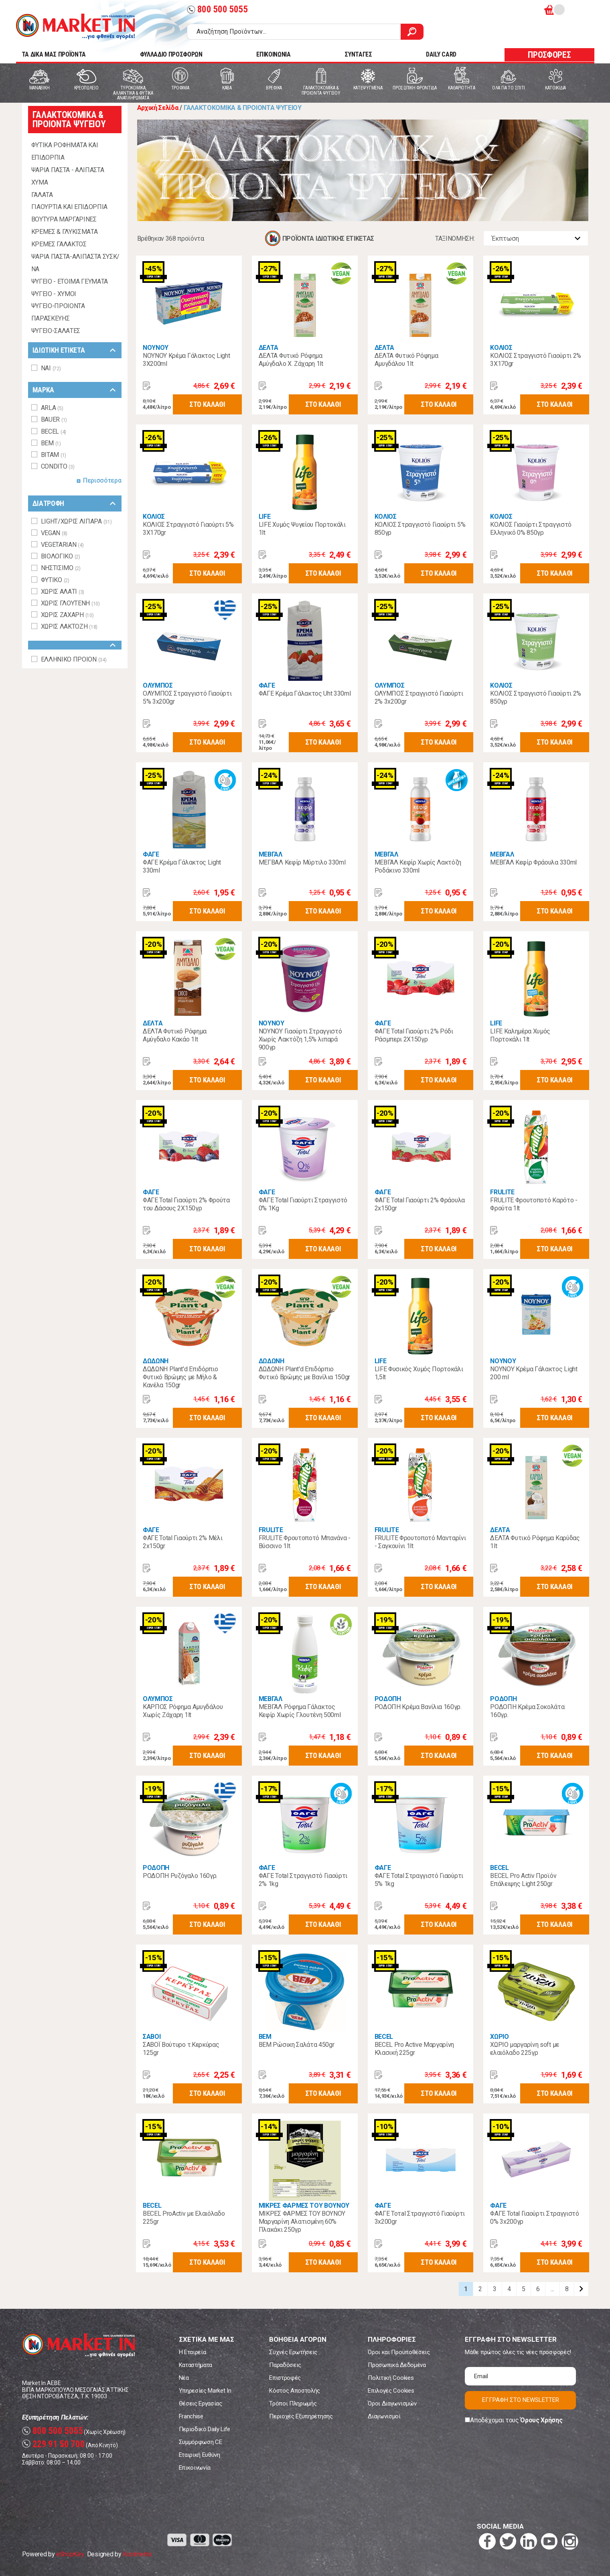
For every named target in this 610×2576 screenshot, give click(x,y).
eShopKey (70, 2554)
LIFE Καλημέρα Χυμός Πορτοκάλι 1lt (520, 1035)
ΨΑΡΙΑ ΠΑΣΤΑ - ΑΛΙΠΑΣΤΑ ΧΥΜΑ (67, 176)
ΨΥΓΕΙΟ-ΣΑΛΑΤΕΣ (56, 331)
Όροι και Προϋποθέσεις (399, 2352)
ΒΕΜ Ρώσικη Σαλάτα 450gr (296, 2044)
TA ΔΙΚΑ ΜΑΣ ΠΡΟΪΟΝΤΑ (54, 54)
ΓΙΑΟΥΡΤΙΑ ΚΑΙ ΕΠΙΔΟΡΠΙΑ (69, 207)
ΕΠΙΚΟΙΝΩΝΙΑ (273, 54)
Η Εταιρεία (192, 2352)
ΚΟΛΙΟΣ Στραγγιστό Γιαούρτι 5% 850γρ (420, 528)
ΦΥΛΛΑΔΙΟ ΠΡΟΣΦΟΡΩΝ (171, 54)
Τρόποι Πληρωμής (292, 2403)
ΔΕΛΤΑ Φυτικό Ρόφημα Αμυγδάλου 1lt (406, 359)
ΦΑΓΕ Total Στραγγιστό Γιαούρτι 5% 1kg (419, 1880)
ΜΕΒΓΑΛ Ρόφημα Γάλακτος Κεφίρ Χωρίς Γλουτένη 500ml (300, 1711)
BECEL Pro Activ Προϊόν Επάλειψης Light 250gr (523, 1880)
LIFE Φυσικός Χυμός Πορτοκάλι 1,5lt (419, 1373)
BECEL (499, 1868)
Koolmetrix (137, 2554)
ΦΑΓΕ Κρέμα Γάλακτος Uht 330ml (305, 693)
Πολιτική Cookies (390, 2377)
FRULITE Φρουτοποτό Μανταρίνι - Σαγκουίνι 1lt (420, 1542)
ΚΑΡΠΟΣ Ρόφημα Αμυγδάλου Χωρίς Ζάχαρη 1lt (183, 1711)
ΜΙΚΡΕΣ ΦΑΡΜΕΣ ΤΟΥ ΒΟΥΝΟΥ (304, 2205)
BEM (265, 2036)
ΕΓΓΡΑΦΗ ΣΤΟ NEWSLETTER (520, 2399)
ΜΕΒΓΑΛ (270, 854)
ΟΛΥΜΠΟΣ (158, 685)
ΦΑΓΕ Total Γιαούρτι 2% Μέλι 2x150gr (182, 1542)
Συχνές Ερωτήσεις (293, 2352)
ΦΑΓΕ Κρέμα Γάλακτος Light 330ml (182, 866)
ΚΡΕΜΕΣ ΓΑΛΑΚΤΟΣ (59, 244)
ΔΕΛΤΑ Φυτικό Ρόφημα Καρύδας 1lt (535, 1542)
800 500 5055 (217, 9)
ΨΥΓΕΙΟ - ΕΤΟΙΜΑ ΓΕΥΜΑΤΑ (69, 281)
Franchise (191, 2416)
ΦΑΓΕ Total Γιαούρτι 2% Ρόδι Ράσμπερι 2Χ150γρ (414, 1035)
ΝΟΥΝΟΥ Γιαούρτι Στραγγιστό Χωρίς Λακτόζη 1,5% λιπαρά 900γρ (300, 1039)
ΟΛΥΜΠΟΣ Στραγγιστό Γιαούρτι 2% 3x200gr (419, 697)
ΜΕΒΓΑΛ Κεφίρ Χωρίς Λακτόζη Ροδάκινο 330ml (418, 866)
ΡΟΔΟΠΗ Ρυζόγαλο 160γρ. (180, 1876)
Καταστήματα (195, 2365)
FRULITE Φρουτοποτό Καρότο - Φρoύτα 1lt (533, 1204)
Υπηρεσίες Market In (205, 2390)
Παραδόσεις (285, 2365)
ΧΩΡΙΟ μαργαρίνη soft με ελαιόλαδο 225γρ (524, 2048)
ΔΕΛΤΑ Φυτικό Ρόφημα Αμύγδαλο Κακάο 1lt (175, 1035)
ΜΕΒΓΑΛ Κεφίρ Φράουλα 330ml (533, 862)
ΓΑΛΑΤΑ (42, 195)
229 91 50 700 (53, 2444)
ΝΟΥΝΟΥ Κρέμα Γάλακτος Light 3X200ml (186, 359)
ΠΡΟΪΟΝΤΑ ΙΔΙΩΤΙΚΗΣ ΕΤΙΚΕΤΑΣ (328, 238)
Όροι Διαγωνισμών (392, 2403)
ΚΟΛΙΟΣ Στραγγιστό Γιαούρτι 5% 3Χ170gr (188, 528)
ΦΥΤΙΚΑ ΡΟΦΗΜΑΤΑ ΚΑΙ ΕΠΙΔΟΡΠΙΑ (64, 151)
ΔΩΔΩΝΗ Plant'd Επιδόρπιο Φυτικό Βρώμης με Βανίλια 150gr (304, 1373)
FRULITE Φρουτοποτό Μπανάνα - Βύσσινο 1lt (305, 1542)
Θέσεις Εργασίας (200, 2403)
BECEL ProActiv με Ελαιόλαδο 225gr (184, 2217)
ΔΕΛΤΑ (268, 347)
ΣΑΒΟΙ (151, 2036)
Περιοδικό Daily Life (205, 2429)
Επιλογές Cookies (391, 2390)
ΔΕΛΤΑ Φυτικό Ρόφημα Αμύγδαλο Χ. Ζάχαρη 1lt (291, 359)
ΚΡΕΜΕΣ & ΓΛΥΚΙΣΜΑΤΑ (64, 231)
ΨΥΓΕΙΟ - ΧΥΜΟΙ (54, 294)
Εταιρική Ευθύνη (199, 2454)
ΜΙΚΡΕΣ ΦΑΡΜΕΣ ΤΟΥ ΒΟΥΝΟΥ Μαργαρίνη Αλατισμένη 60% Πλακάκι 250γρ (302, 2221)
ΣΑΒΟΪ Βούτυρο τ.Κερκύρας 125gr (181, 2048)
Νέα (184, 2377)
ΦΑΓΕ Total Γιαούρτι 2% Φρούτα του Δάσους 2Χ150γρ (186, 1204)
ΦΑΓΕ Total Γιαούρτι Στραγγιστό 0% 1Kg (303, 1204)
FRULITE (502, 1192)
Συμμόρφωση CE (200, 2442)
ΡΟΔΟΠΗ (388, 1699)
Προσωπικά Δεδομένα (397, 2365)
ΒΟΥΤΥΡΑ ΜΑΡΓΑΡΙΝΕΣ (64, 219)
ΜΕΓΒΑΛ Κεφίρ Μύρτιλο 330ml (302, 862)
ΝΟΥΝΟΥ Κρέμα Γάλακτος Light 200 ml (533, 1373)
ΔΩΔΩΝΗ (155, 1361)
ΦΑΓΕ (267, 685)
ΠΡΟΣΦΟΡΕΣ (549, 55)
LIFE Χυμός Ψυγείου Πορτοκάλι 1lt (302, 528)
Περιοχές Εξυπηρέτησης (300, 2416)
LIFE (265, 516)
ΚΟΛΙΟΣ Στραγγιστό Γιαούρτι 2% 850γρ (535, 697)
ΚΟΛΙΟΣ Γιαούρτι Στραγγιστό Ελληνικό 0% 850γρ (530, 528)
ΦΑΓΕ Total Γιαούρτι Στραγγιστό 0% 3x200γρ (534, 2217)
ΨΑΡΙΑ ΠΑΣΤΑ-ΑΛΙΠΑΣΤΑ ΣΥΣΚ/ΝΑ (75, 263)
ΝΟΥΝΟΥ (155, 347)
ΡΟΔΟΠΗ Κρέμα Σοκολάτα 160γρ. (527, 1711)
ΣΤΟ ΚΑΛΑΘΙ (207, 404)
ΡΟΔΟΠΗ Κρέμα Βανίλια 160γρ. (418, 1707)
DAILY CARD (441, 54)
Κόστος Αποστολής (294, 2390)
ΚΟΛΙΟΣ (501, 347)
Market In (75, 26)
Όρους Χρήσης (541, 2420)
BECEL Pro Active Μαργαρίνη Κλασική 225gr (414, 2048)
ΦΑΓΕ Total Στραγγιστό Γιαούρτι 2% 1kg (303, 1880)
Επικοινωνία (195, 2467)
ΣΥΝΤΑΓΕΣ (358, 54)
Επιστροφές (285, 2377)
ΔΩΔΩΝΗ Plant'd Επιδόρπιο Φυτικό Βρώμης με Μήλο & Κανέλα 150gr (180, 1377)
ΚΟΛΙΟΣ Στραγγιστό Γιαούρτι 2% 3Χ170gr (535, 359)
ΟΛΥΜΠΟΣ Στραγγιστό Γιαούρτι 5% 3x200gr (187, 697)
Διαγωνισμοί (384, 2416)
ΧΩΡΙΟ (499, 2036)
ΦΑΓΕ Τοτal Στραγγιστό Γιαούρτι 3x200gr (420, 2217)
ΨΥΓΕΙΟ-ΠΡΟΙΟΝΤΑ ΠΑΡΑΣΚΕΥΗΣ (58, 312)
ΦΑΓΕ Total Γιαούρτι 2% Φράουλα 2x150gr (420, 1204)
